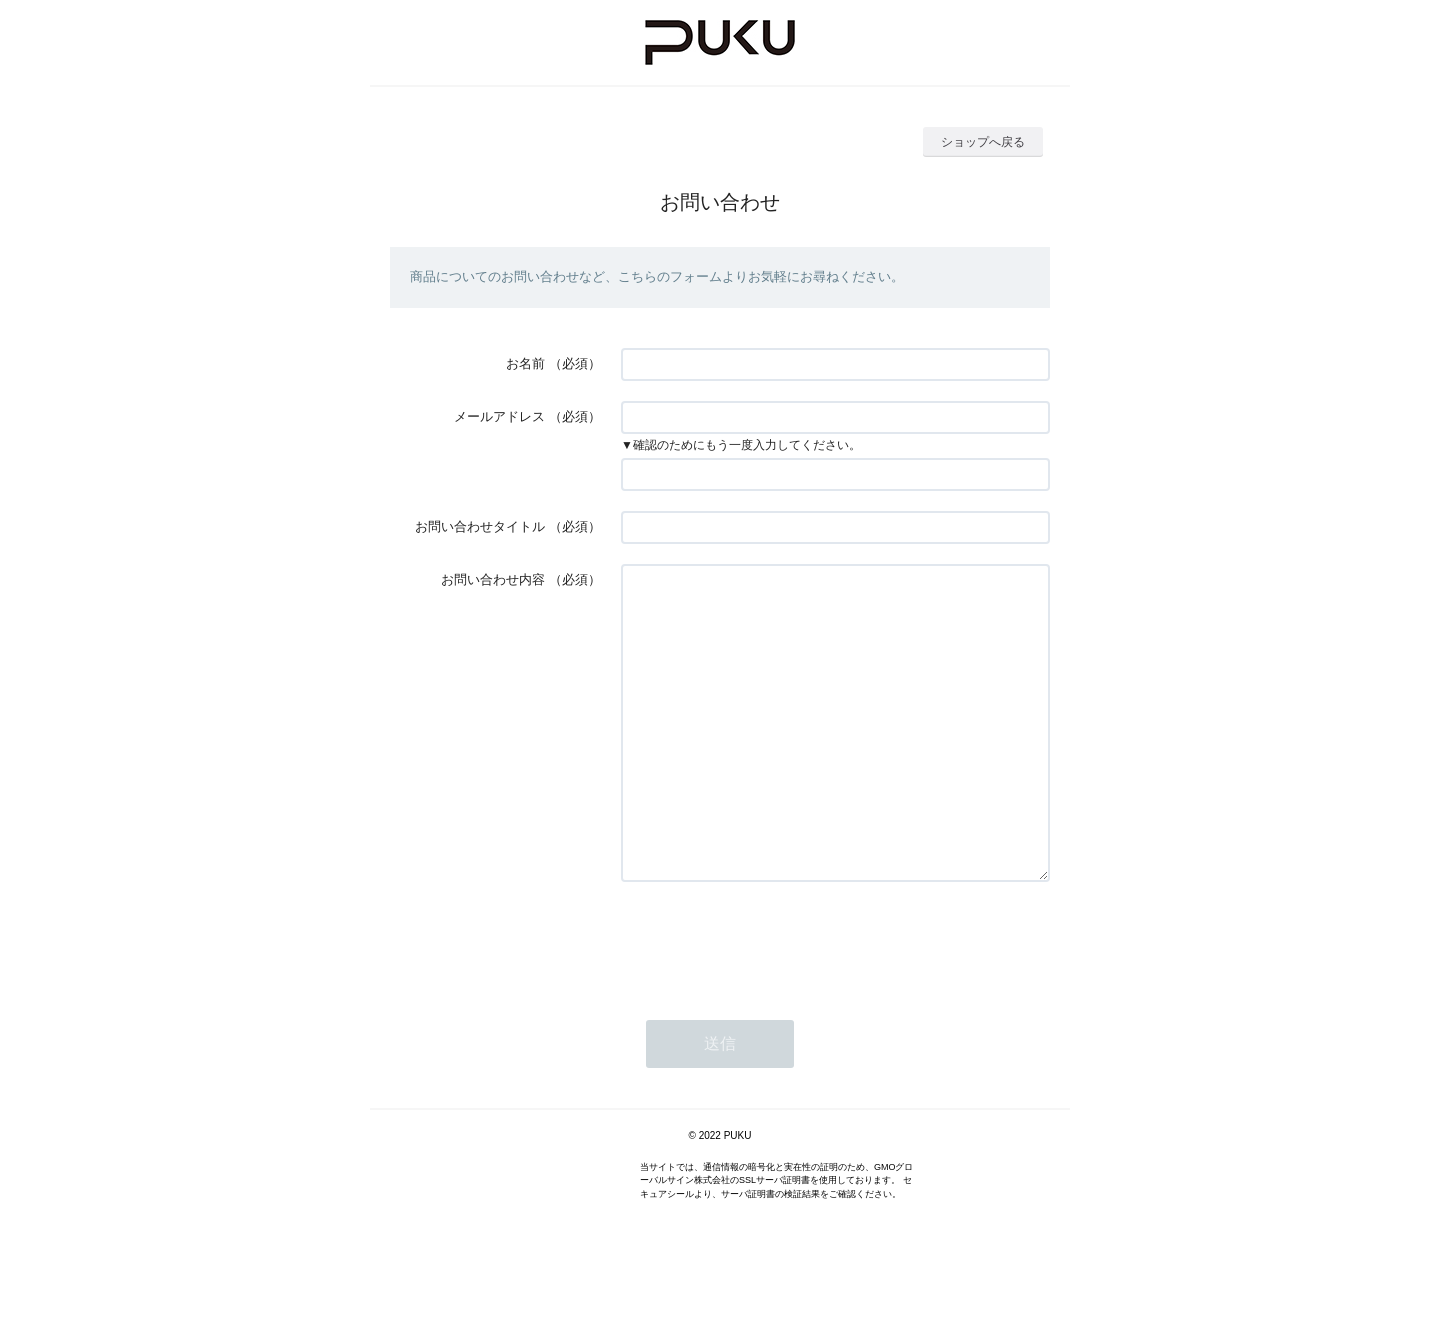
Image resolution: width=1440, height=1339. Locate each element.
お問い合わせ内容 (493, 579)
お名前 (525, 363)
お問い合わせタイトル (480, 526)
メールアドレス (499, 416)
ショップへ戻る (983, 142)
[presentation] (773, 1001)
